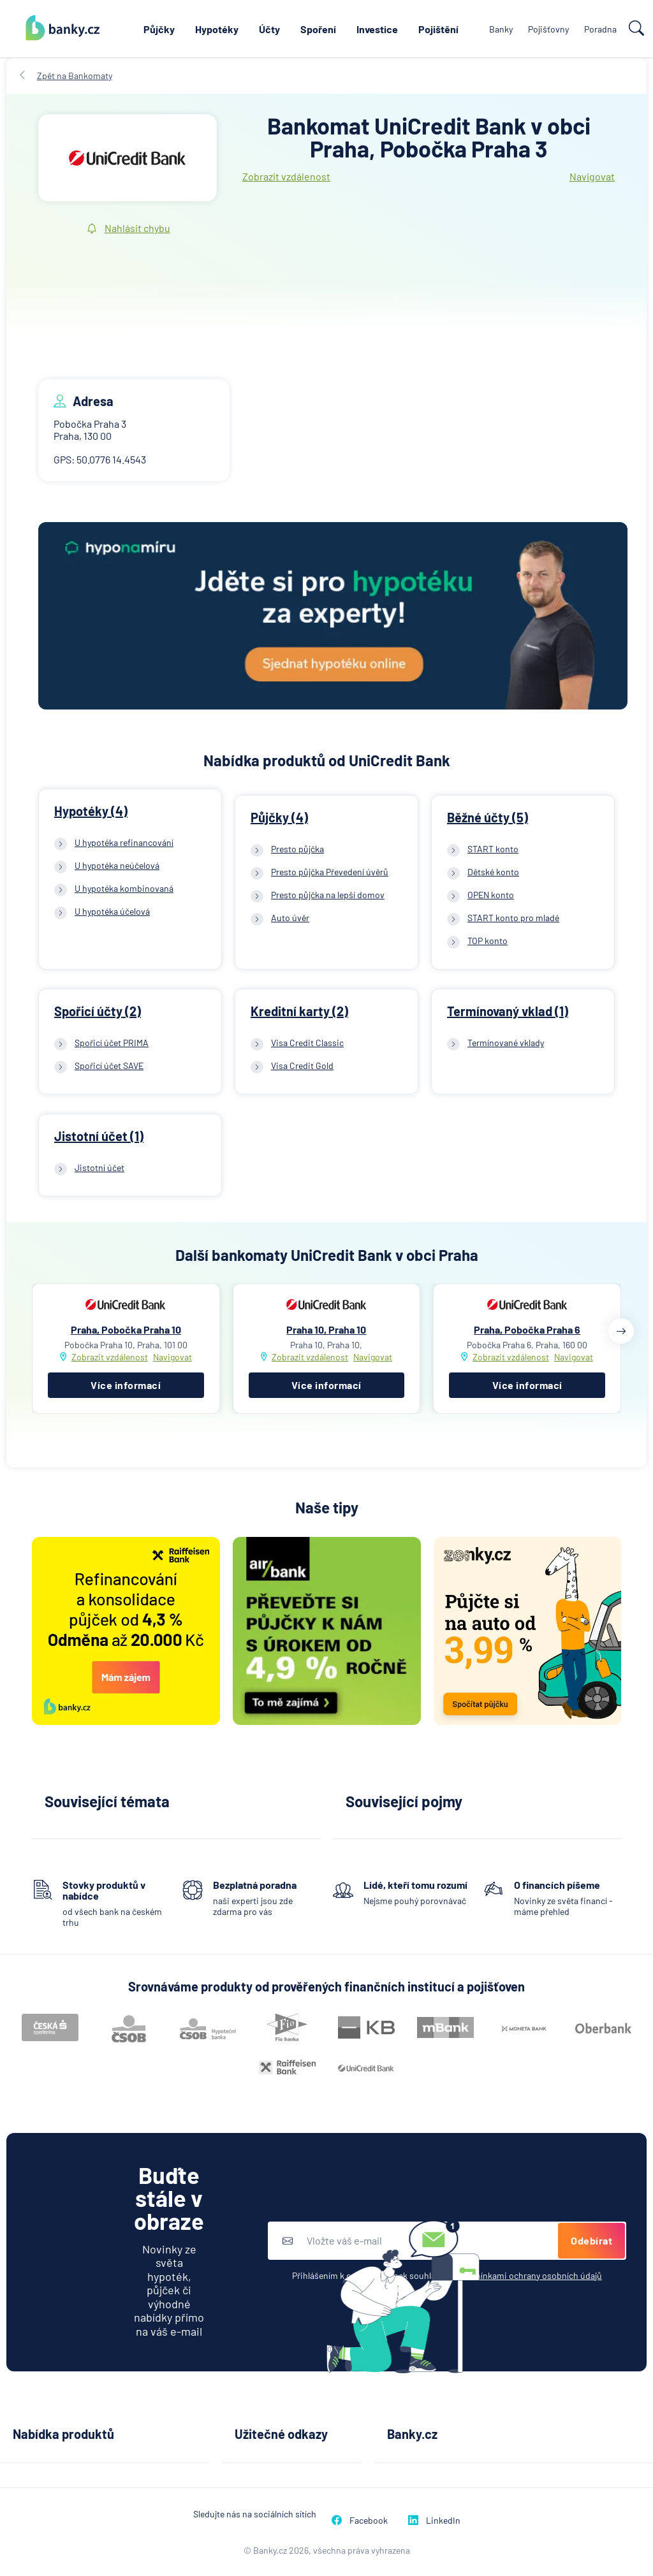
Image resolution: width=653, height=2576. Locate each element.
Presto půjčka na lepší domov (328, 894)
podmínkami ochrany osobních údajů (530, 2275)
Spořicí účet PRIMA (112, 1042)
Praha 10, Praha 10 (326, 1329)
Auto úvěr (290, 917)
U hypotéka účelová (112, 911)
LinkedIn (434, 2520)
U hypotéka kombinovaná (124, 888)
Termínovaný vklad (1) (507, 1011)
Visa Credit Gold (302, 1065)
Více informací (126, 1385)
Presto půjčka (297, 848)
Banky (501, 29)
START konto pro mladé (513, 917)
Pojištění (438, 29)
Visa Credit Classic (307, 1042)
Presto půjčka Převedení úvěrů (329, 871)
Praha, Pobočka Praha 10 (126, 1329)
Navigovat (592, 176)
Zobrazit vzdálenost (286, 176)
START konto (492, 848)
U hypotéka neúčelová (117, 865)
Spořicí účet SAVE (109, 1065)
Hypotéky (216, 29)
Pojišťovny (548, 29)
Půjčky (159, 29)
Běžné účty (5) (487, 817)
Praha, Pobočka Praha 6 (527, 1329)
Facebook (360, 2520)
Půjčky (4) (279, 817)
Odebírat (591, 2240)
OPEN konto (490, 894)
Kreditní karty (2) (299, 1011)
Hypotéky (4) (91, 810)
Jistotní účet (99, 1167)
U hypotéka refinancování (124, 842)
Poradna (600, 29)
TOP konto (487, 940)
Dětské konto (493, 871)
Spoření (318, 29)
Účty (269, 29)
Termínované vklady (505, 1042)
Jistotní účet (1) (98, 1136)
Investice (377, 29)
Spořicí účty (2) (97, 1011)
